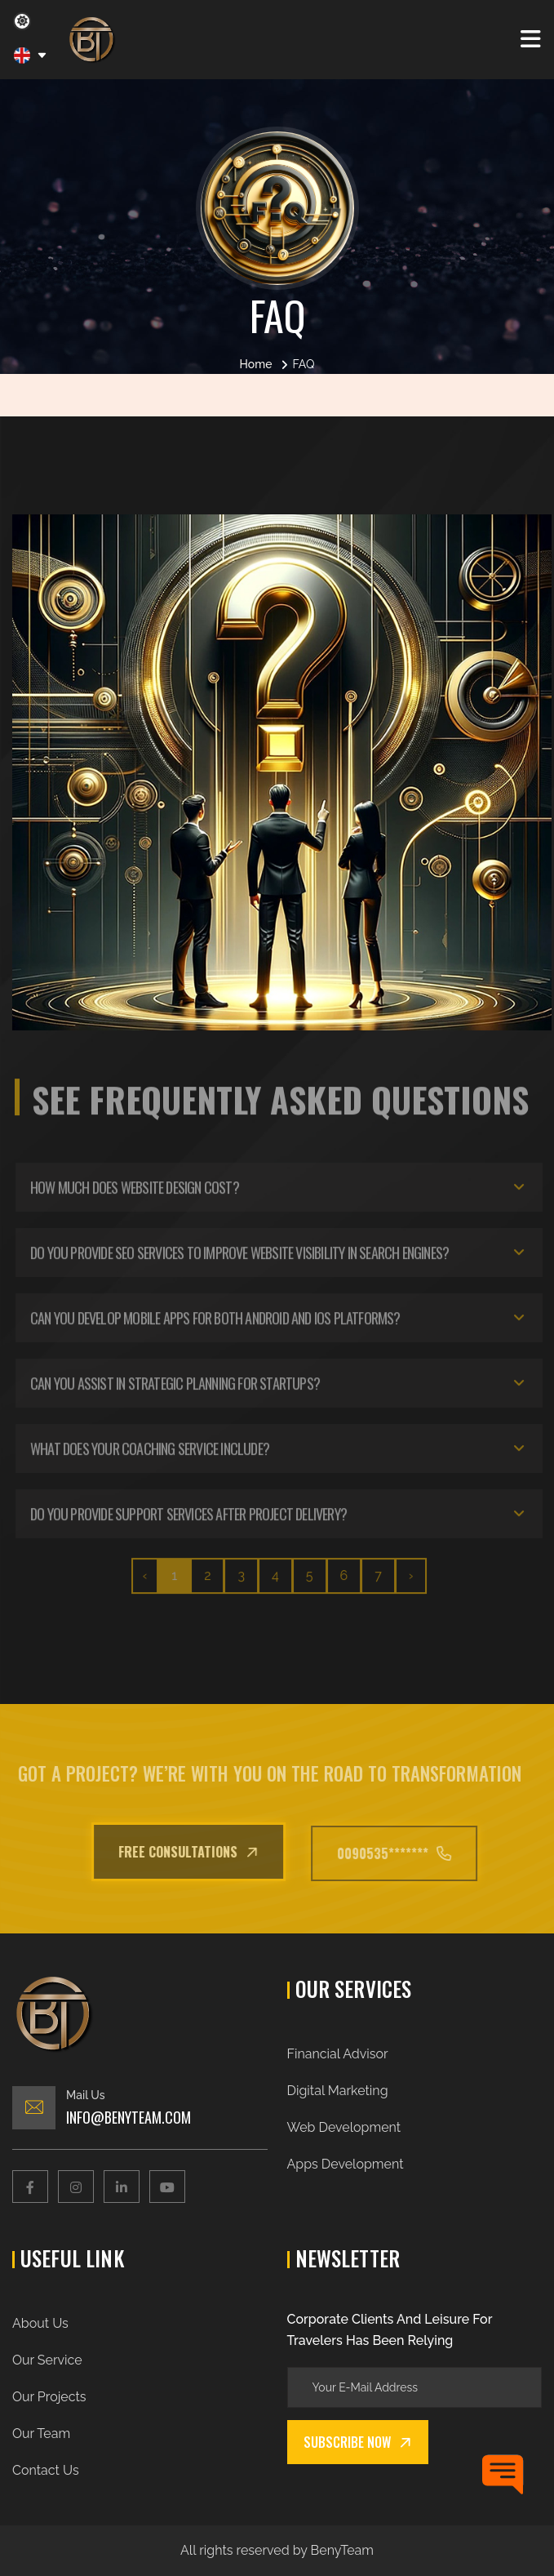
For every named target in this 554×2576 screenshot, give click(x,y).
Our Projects (49, 2397)
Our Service (47, 2360)
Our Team (41, 2433)
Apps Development (345, 2164)
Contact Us (45, 2470)
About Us (40, 2323)
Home (256, 364)
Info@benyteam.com (128, 2117)
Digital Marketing (337, 2090)
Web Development (344, 2127)
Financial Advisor (337, 2054)
